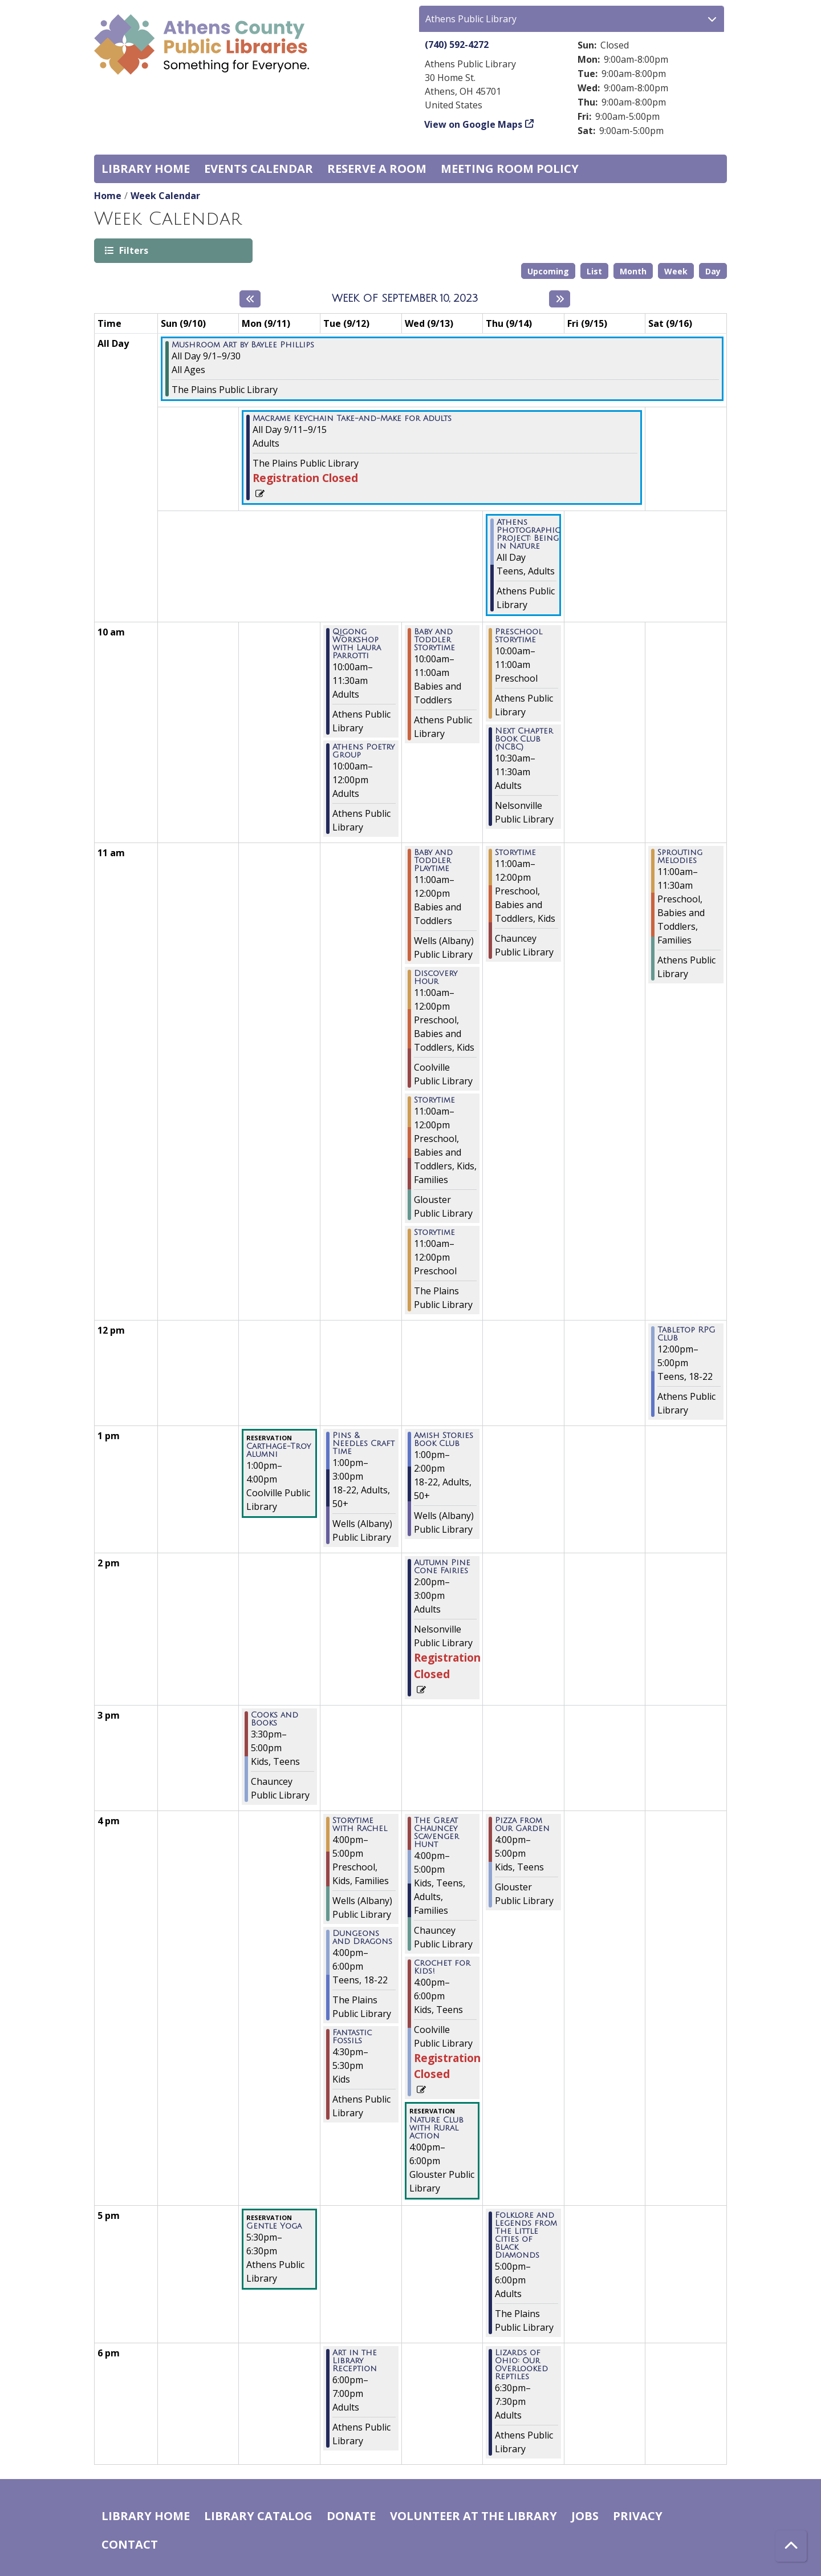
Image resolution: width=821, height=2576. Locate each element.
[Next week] (559, 298)
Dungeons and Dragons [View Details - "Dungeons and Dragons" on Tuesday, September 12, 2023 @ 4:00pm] (362, 1938)
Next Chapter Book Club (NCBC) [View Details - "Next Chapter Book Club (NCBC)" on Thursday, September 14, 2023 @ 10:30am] (524, 739)
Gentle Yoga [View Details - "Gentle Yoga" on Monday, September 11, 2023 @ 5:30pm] (274, 2226)
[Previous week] (250, 298)
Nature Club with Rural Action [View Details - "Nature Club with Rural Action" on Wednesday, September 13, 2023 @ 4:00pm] (436, 2128)
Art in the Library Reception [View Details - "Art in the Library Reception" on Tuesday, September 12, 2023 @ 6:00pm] (354, 2361)
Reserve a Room (376, 168)
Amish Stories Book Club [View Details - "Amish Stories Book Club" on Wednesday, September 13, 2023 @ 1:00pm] (443, 1440)
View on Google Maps (473, 124)
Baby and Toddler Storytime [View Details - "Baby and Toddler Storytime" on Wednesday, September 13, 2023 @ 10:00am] (434, 640)
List (594, 271)
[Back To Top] (791, 2546)
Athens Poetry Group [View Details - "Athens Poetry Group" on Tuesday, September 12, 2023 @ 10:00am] (363, 751)
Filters (132, 250)
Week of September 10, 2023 (405, 298)
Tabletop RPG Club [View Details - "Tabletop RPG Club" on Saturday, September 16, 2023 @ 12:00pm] (686, 1334)
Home (107, 195)
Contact (129, 2544)
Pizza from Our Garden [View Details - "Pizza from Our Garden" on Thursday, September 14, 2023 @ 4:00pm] (522, 1825)
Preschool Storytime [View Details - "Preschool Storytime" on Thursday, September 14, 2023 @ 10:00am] (518, 636)
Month (633, 271)
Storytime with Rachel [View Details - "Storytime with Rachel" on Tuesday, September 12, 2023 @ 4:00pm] (359, 1825)
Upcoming (548, 271)
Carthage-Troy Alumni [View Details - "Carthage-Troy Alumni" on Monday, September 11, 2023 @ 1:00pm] (278, 1451)
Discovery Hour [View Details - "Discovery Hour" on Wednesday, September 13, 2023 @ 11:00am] (435, 978)
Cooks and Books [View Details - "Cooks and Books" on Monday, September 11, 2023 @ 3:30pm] (274, 1719)
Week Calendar (165, 195)
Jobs (585, 2516)
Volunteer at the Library (473, 2516)
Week (676, 271)
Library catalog (258, 2516)
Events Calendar (258, 168)
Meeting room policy (510, 168)
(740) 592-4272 (457, 44)
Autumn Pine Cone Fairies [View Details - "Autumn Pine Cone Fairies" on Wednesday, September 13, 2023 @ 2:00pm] (442, 1567)
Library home (145, 168)
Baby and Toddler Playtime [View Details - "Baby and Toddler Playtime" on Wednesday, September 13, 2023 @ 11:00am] (433, 861)
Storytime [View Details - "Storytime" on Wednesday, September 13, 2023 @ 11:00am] (434, 1100)
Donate (351, 2516)
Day (713, 271)
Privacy (638, 2516)
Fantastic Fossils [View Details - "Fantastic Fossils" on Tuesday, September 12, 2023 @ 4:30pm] (352, 2037)
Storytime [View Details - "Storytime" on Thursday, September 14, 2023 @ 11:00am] (515, 853)
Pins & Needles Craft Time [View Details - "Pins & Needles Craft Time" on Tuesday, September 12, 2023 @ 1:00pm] (363, 1444)
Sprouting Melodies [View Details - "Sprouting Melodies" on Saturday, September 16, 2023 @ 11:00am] (679, 857)
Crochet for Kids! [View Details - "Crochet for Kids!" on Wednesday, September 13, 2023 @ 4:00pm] (442, 1967)
